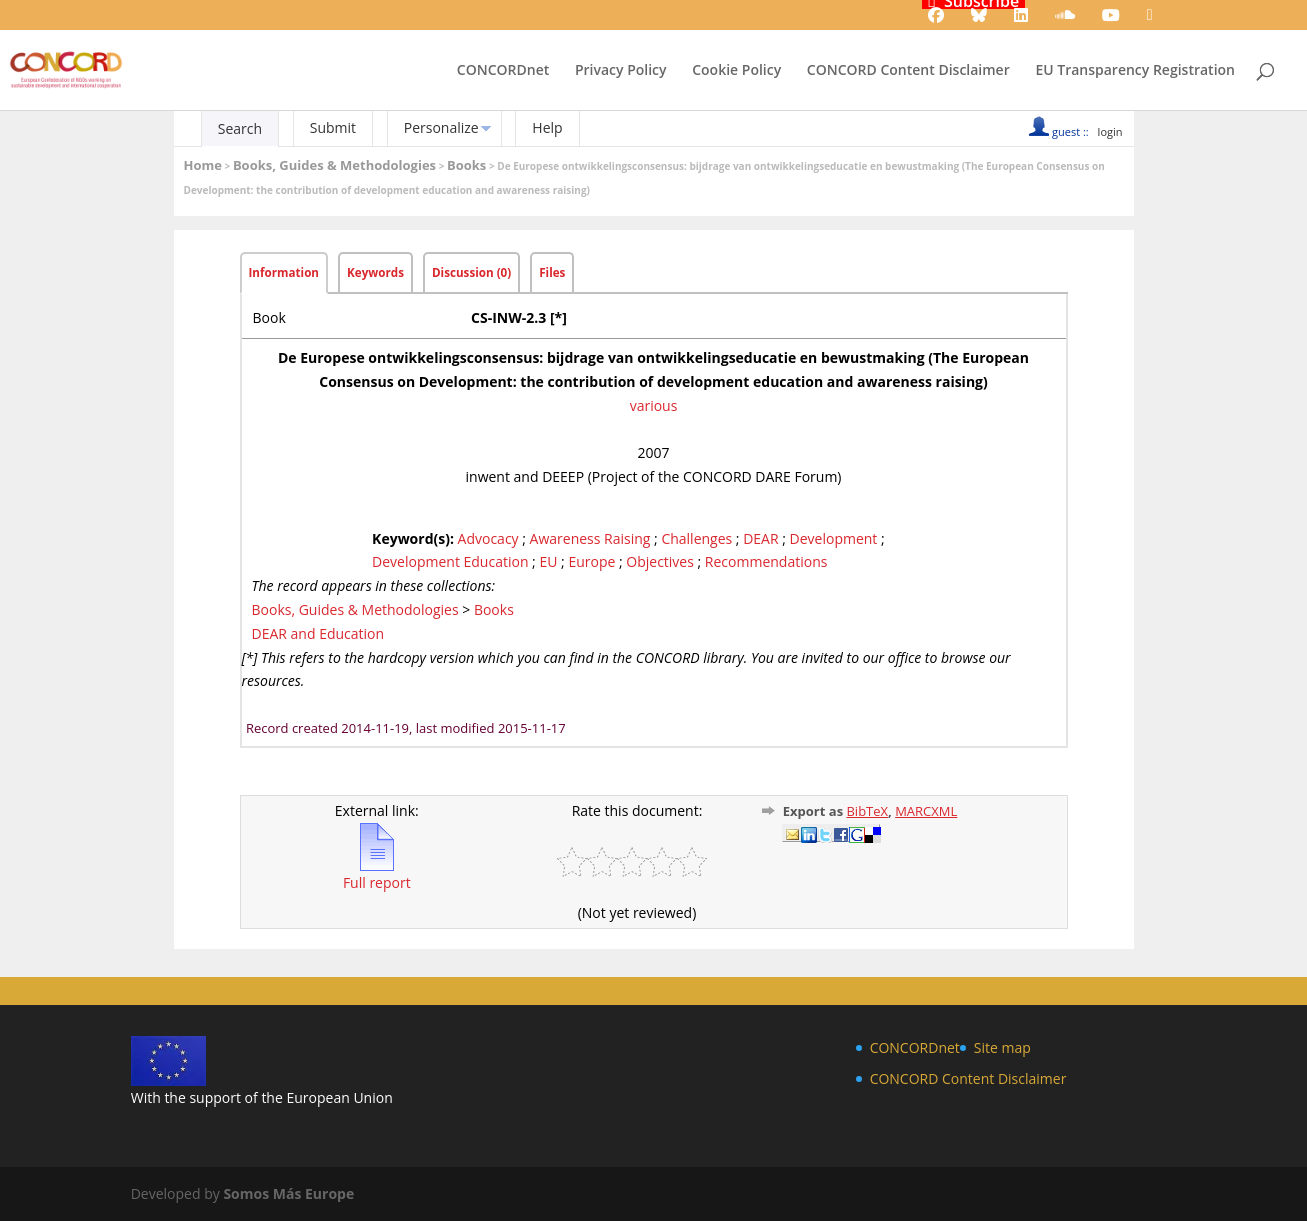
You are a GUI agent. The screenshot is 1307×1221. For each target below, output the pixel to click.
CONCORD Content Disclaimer (908, 71)
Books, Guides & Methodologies (334, 165)
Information (284, 272)
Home (203, 165)
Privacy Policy (621, 71)
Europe (591, 561)
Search (240, 128)
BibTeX (867, 811)
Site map (1002, 1047)
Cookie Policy (736, 71)
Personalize (441, 127)
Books (466, 165)
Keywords (375, 272)
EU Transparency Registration (1135, 71)
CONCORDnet (503, 71)
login (1110, 131)
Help (547, 127)
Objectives (660, 561)
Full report (377, 874)
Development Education (450, 561)
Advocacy (488, 538)
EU (548, 561)
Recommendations (766, 561)
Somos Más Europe (288, 1193)
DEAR (760, 538)
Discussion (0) (471, 272)
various (654, 405)
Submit (333, 127)
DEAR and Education (318, 633)
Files (552, 272)
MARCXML (926, 811)
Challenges (696, 538)
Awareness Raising (590, 538)
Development (834, 538)
